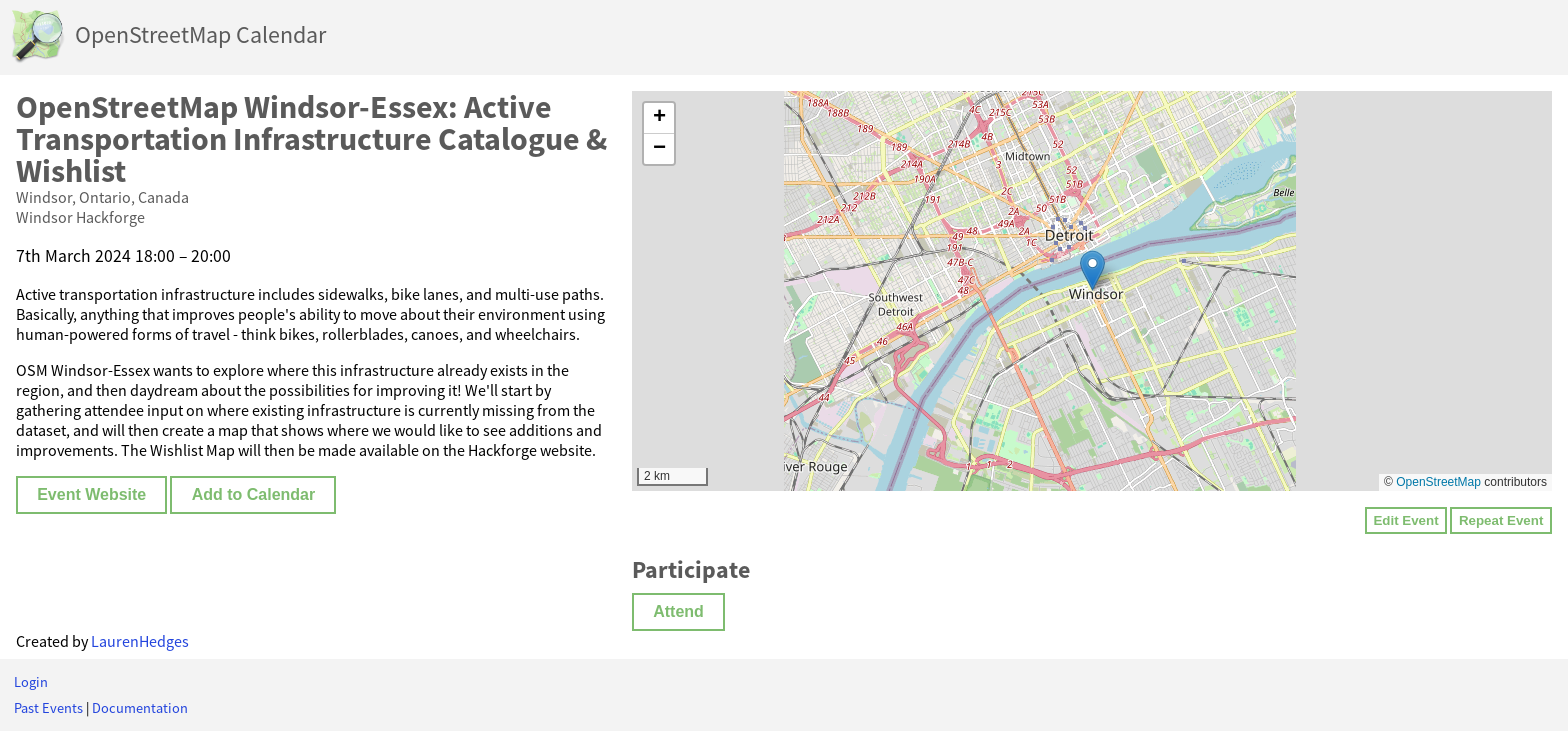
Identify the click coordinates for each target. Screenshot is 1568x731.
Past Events (48, 708)
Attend (678, 611)
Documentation (140, 708)
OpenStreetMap (1438, 482)
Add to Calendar (254, 494)
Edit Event (1405, 520)
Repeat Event (1501, 520)
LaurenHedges (140, 641)
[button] (1092, 270)
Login (31, 682)
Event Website (91, 494)
